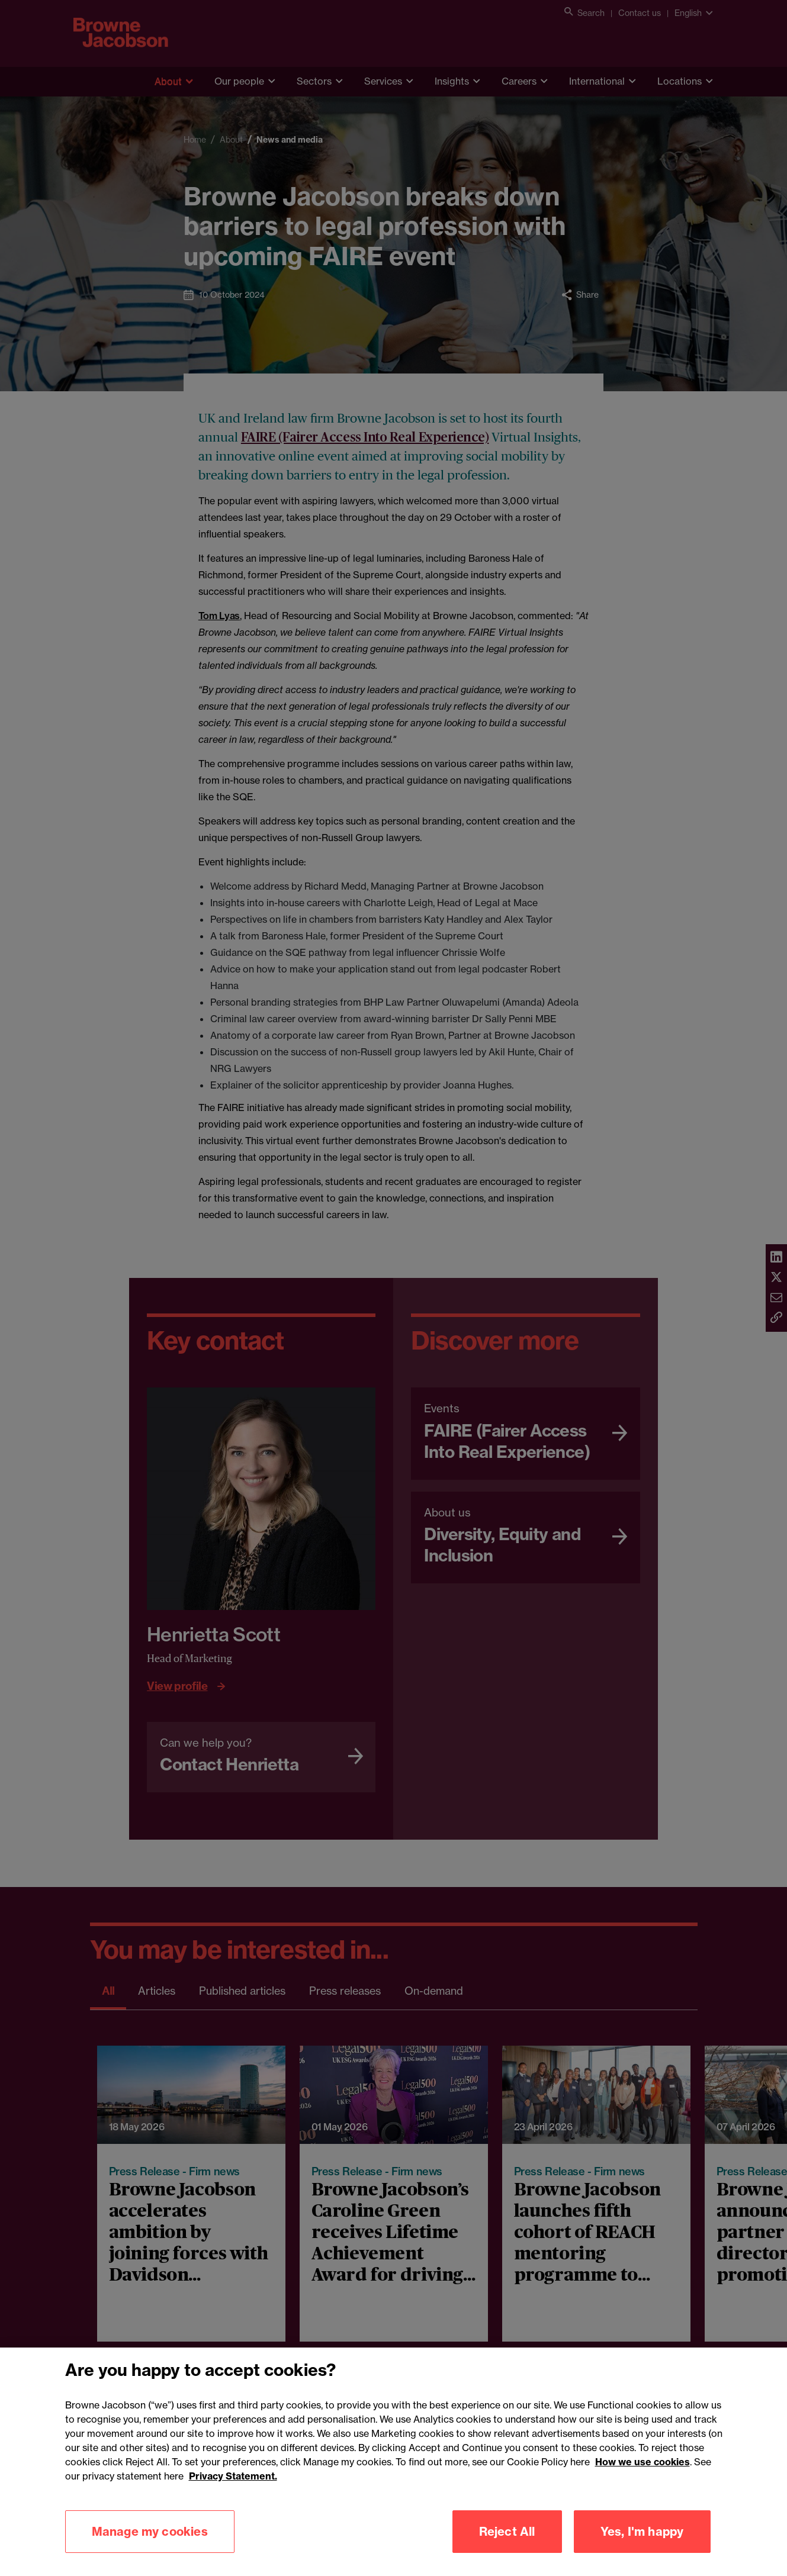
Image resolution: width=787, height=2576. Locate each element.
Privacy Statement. (233, 2494)
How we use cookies (642, 2479)
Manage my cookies (150, 2549)
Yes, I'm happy (642, 2549)
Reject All (507, 2549)
